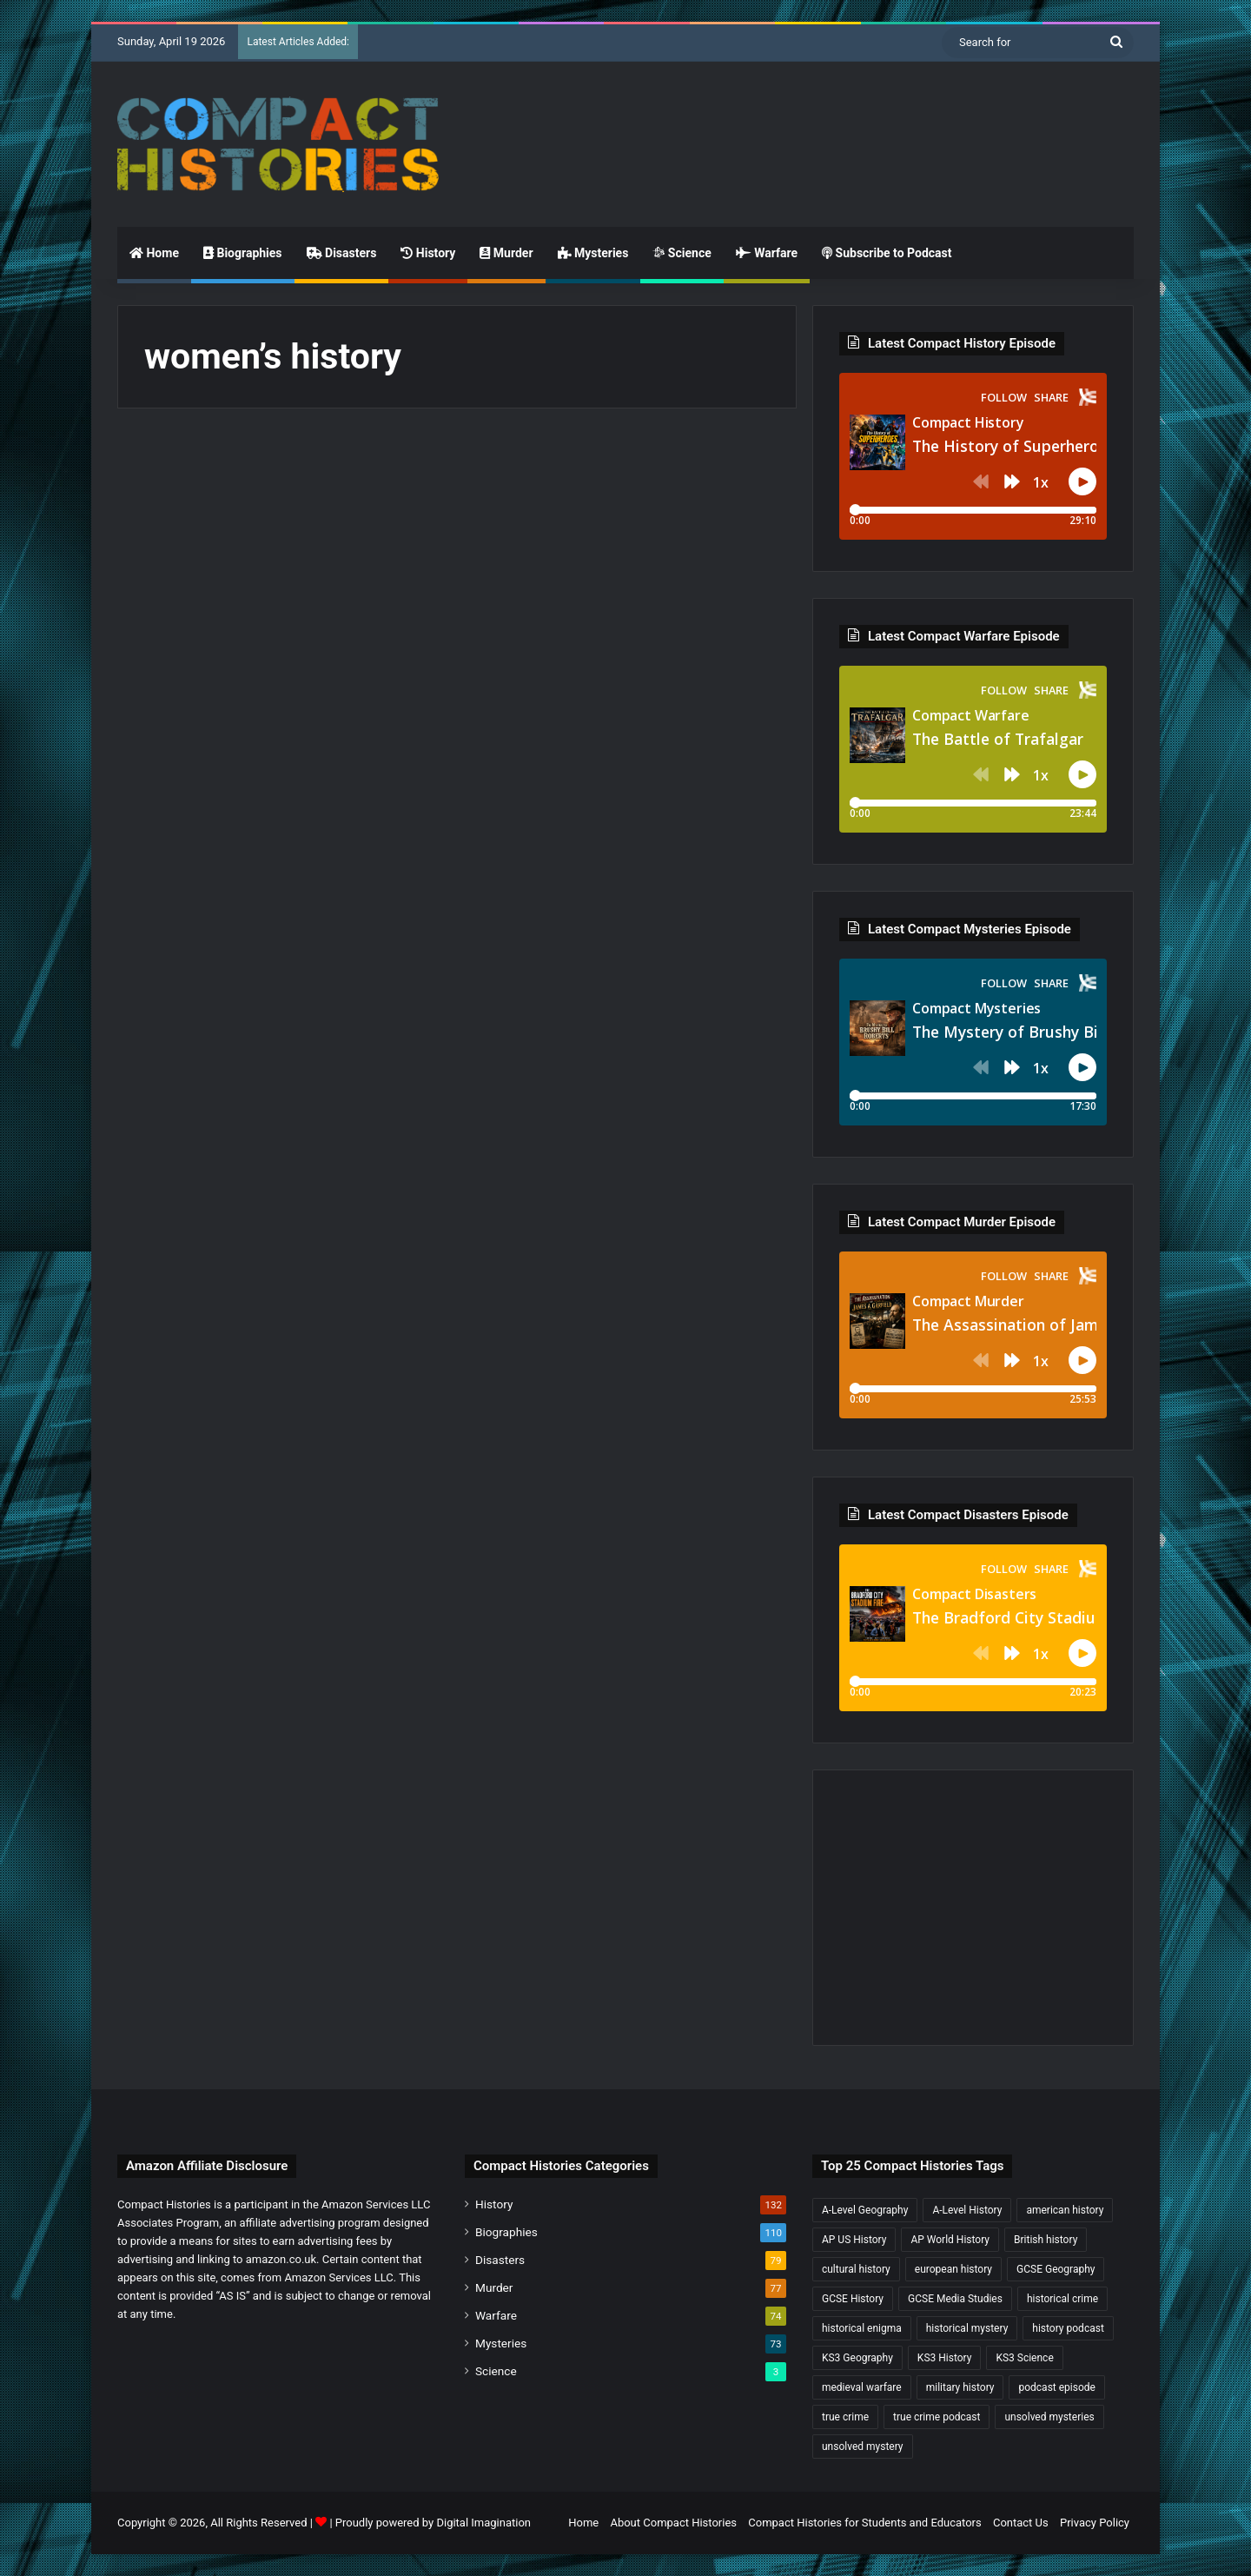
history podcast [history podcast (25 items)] (1067, 2328)
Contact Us (1021, 2522)
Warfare (767, 253)
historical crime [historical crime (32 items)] (1062, 2299)
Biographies (242, 253)
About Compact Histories (673, 2522)
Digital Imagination (483, 2522)
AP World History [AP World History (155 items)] (950, 2240)
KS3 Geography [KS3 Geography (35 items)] (857, 2358)
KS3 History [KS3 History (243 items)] (944, 2358)
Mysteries (593, 253)
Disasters (342, 253)
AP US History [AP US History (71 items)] (854, 2240)
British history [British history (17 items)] (1045, 2240)
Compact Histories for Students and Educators (864, 2522)
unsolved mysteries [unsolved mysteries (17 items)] (1049, 2417)
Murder (506, 253)
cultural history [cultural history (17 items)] (856, 2269)
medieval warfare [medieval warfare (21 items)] (862, 2387)
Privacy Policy (1094, 2522)
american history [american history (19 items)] (1064, 2210)
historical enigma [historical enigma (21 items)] (862, 2328)
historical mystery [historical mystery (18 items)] (967, 2328)
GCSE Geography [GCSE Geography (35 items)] (1055, 2269)
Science (681, 253)
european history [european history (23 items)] (953, 2269)
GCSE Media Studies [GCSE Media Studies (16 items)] (955, 2299)
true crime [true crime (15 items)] (845, 2417)
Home (154, 253)
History (427, 253)
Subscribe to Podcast (886, 253)
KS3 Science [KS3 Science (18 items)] (1024, 2358)
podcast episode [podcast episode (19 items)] (1056, 2387)
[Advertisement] (799, 118)
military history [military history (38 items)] (960, 2387)
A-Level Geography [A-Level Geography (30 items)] (865, 2210)
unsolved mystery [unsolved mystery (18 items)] (863, 2446)
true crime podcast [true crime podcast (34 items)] (936, 2417)
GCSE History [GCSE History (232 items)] (853, 2299)
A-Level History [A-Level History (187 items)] (967, 2210)
